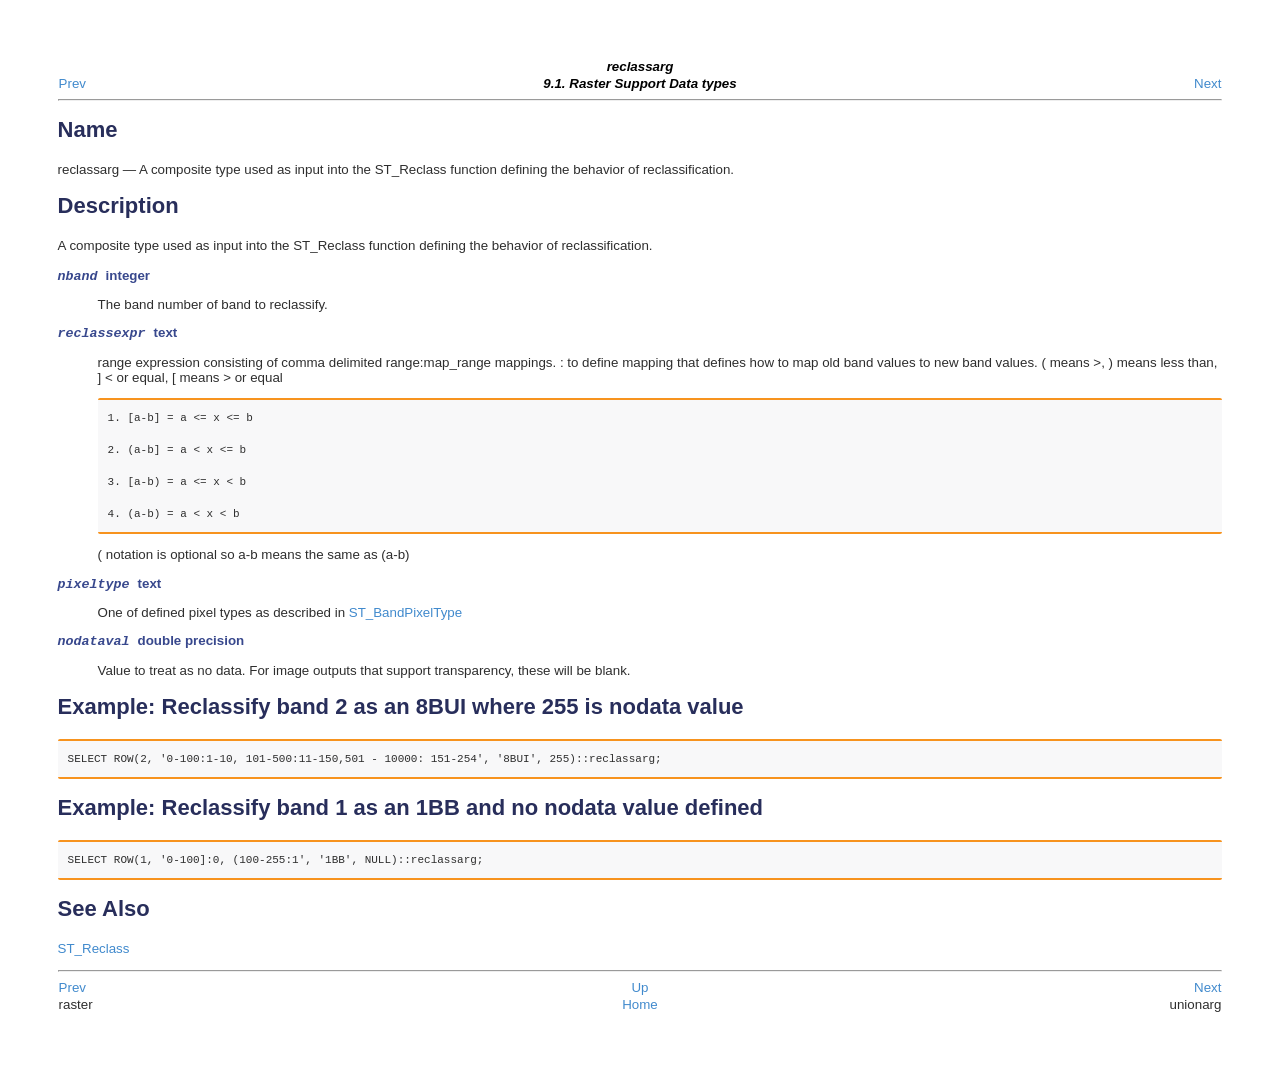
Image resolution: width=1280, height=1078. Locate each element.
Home (640, 1012)
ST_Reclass (94, 956)
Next (1207, 83)
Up (639, 995)
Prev (72, 83)
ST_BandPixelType (405, 618)
